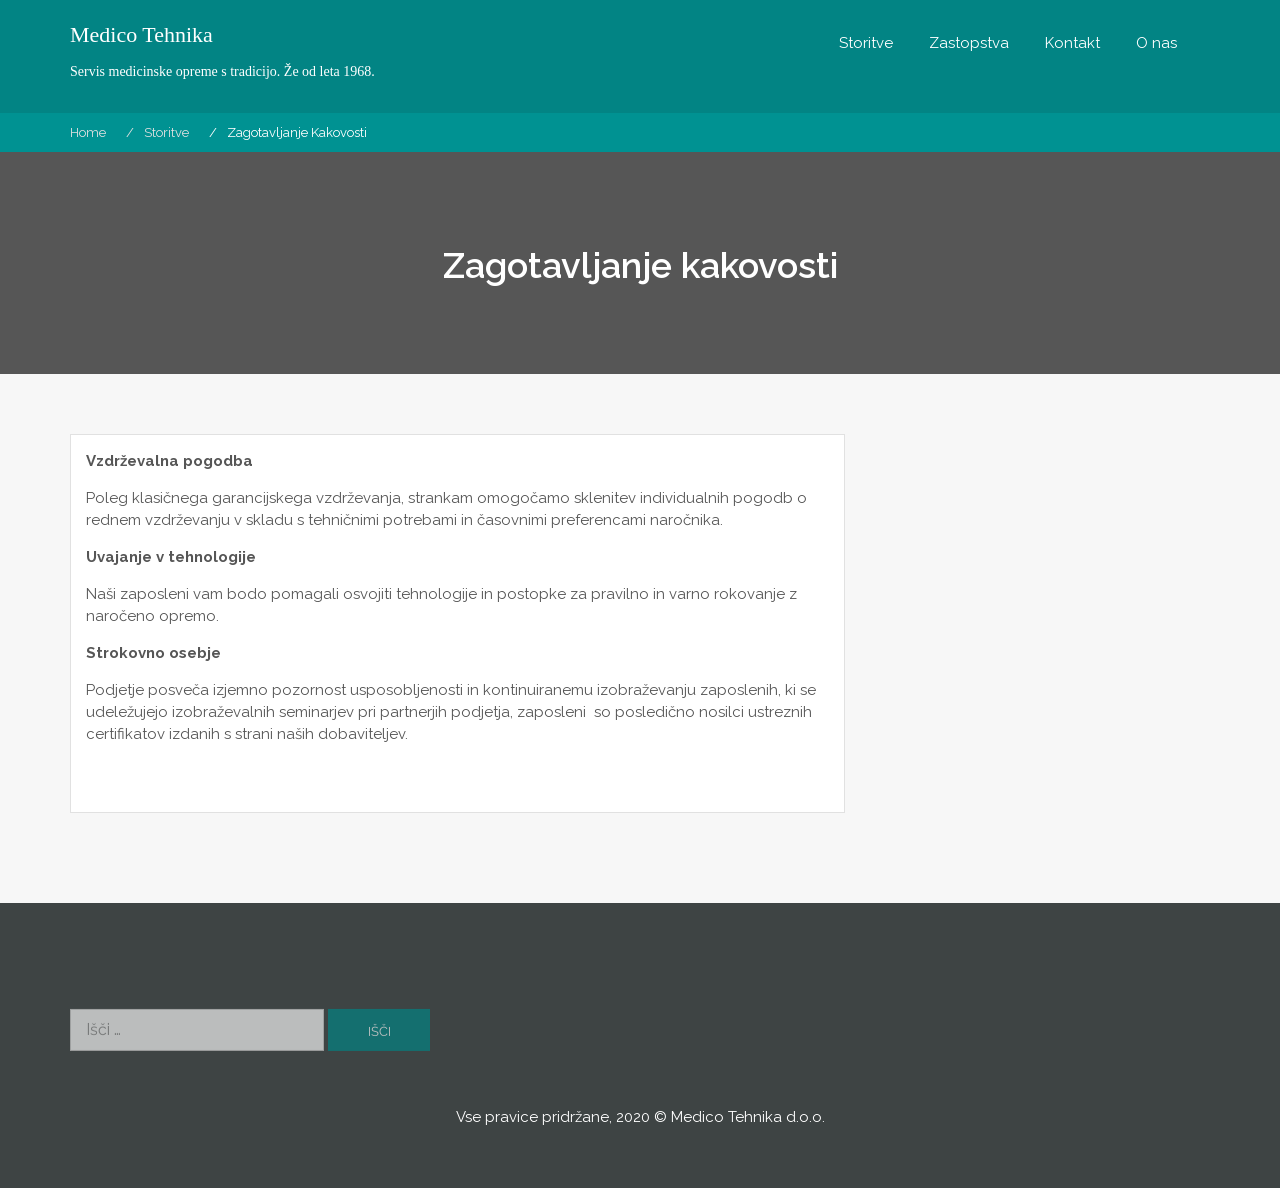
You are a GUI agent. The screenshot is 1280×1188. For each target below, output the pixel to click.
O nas (1156, 43)
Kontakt (1072, 43)
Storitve (866, 43)
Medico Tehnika (141, 35)
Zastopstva (969, 43)
